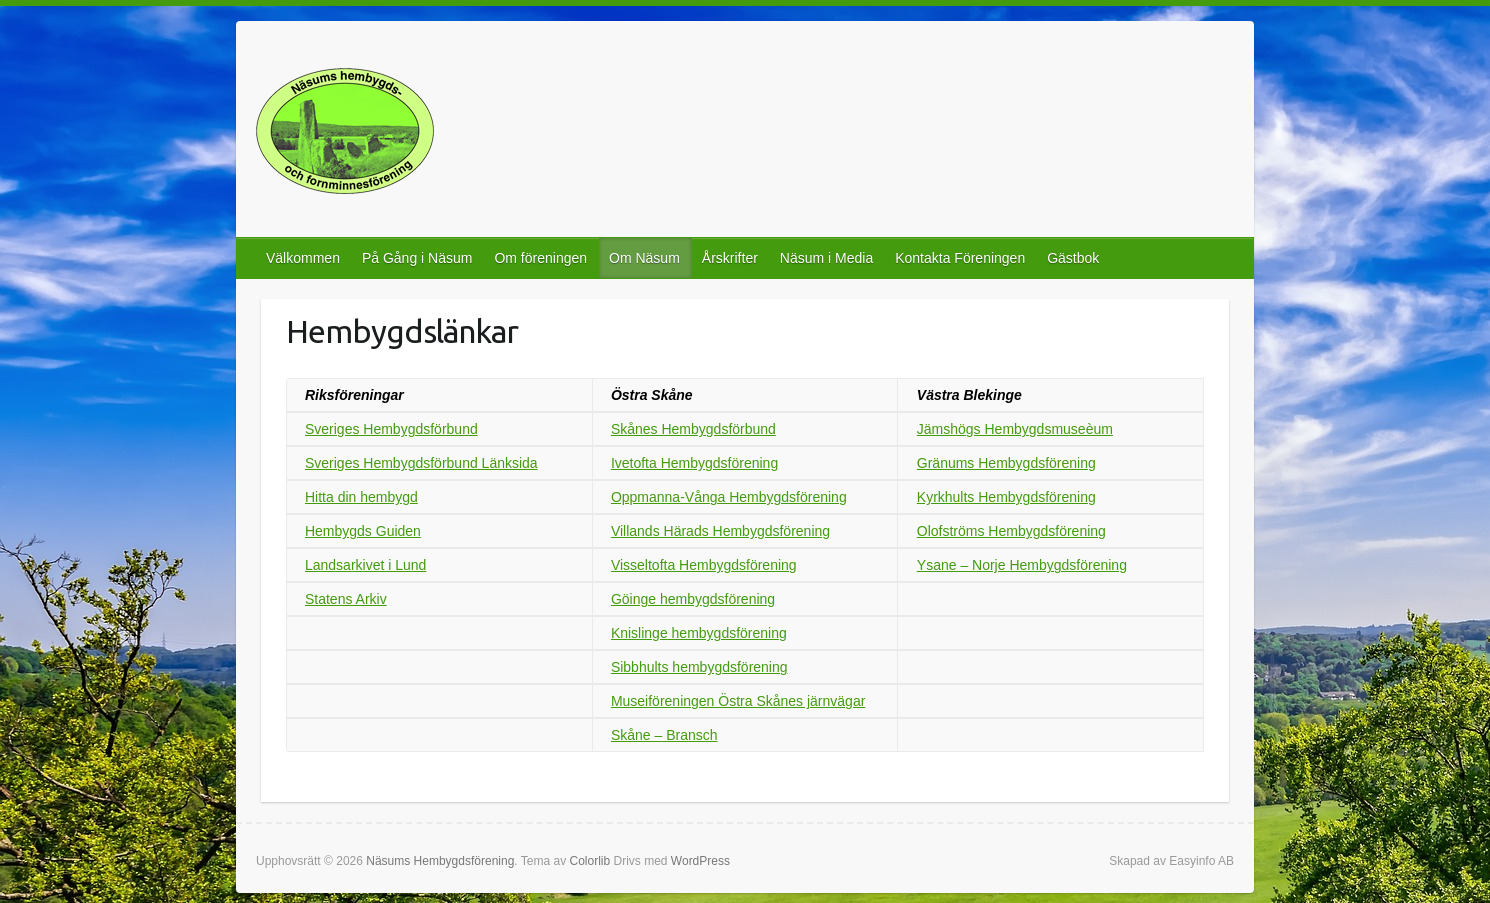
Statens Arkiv (346, 599)
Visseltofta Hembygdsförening (704, 565)
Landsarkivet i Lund (365, 565)
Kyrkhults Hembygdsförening (1006, 497)
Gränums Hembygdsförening (1006, 463)
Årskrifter (730, 258)
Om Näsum (644, 258)
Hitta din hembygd (361, 497)
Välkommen (303, 258)
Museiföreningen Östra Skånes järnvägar (738, 701)
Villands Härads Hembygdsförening (720, 531)
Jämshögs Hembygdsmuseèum (1015, 429)
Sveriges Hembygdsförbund (391, 429)
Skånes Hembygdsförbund (693, 429)
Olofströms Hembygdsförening (1011, 531)
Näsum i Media (826, 258)
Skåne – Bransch (664, 735)
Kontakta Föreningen (960, 258)
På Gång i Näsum (417, 258)
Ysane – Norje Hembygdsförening (1022, 565)
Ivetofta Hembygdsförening (694, 463)
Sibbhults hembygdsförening (699, 667)
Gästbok (1073, 258)
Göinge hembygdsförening (693, 599)
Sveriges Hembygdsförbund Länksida (421, 463)
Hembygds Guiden (363, 531)
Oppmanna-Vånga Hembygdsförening (729, 497)
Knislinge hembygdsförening (699, 633)
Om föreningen (540, 258)
